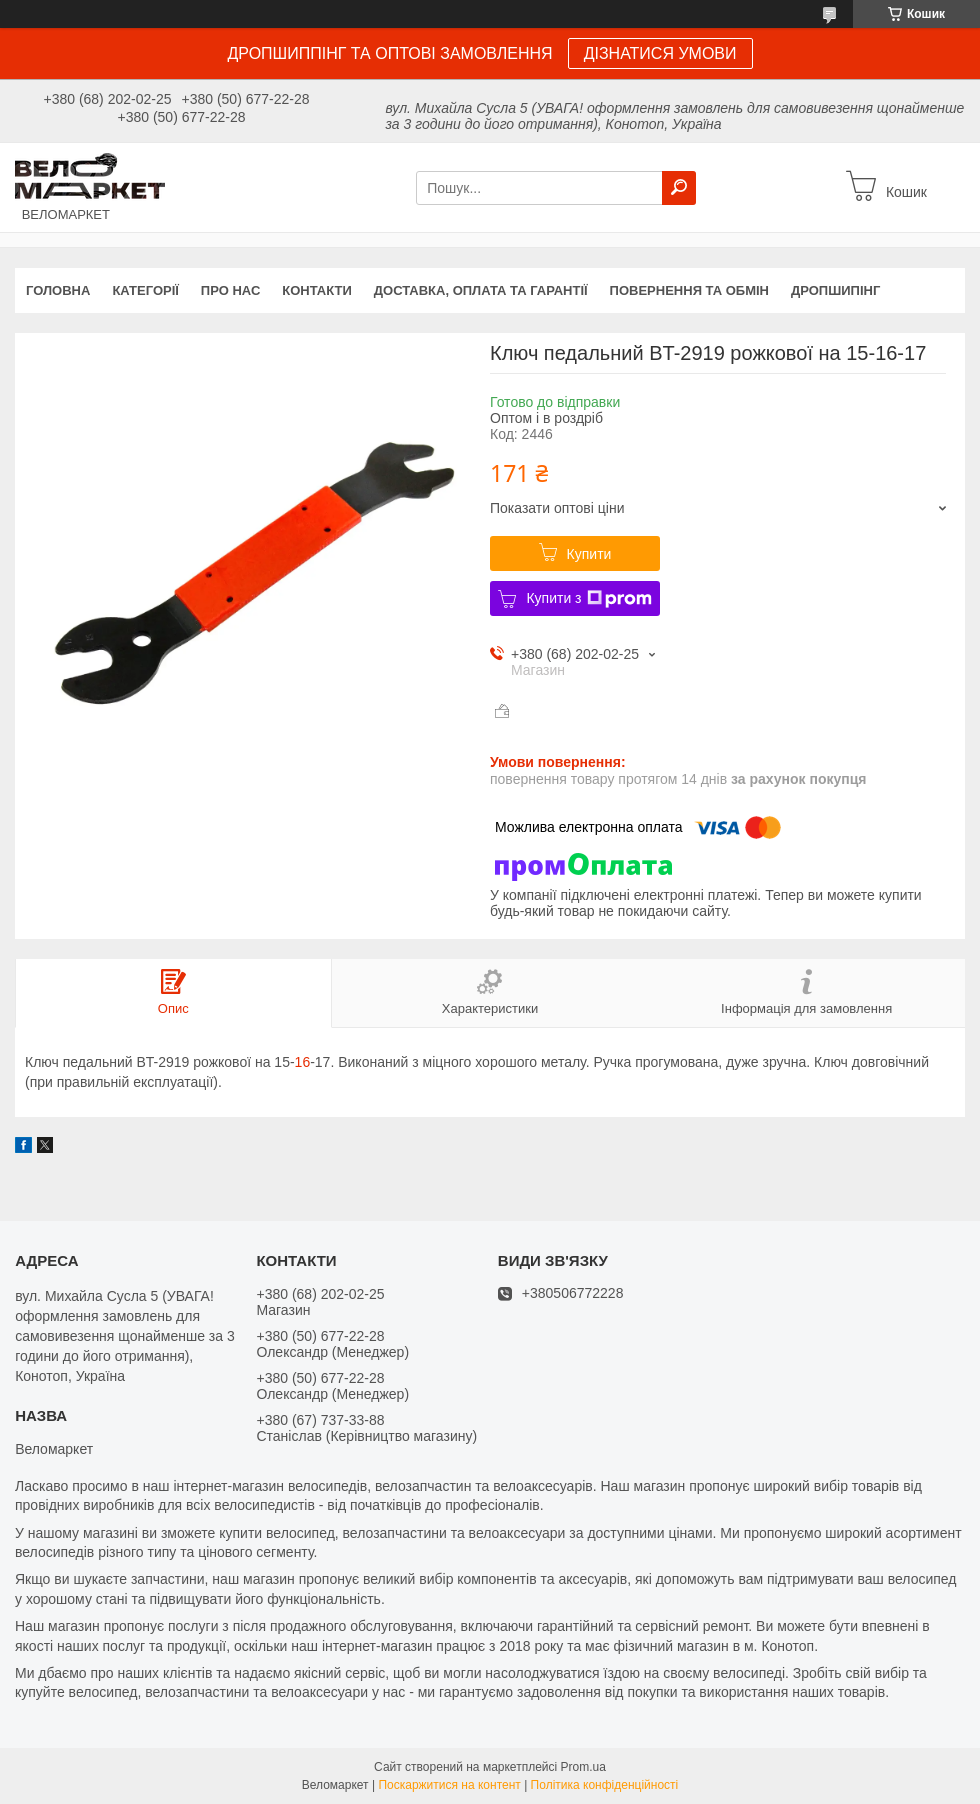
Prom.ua (583, 1767)
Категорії (145, 290)
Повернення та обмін (689, 290)
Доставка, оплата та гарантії (481, 290)
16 (303, 1062)
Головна (58, 290)
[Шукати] (679, 188)
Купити (589, 554)
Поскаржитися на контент (449, 1785)
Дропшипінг (835, 290)
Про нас (230, 290)
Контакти (317, 290)
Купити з (588, 599)
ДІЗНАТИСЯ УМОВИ (660, 53)
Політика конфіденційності (605, 1785)
